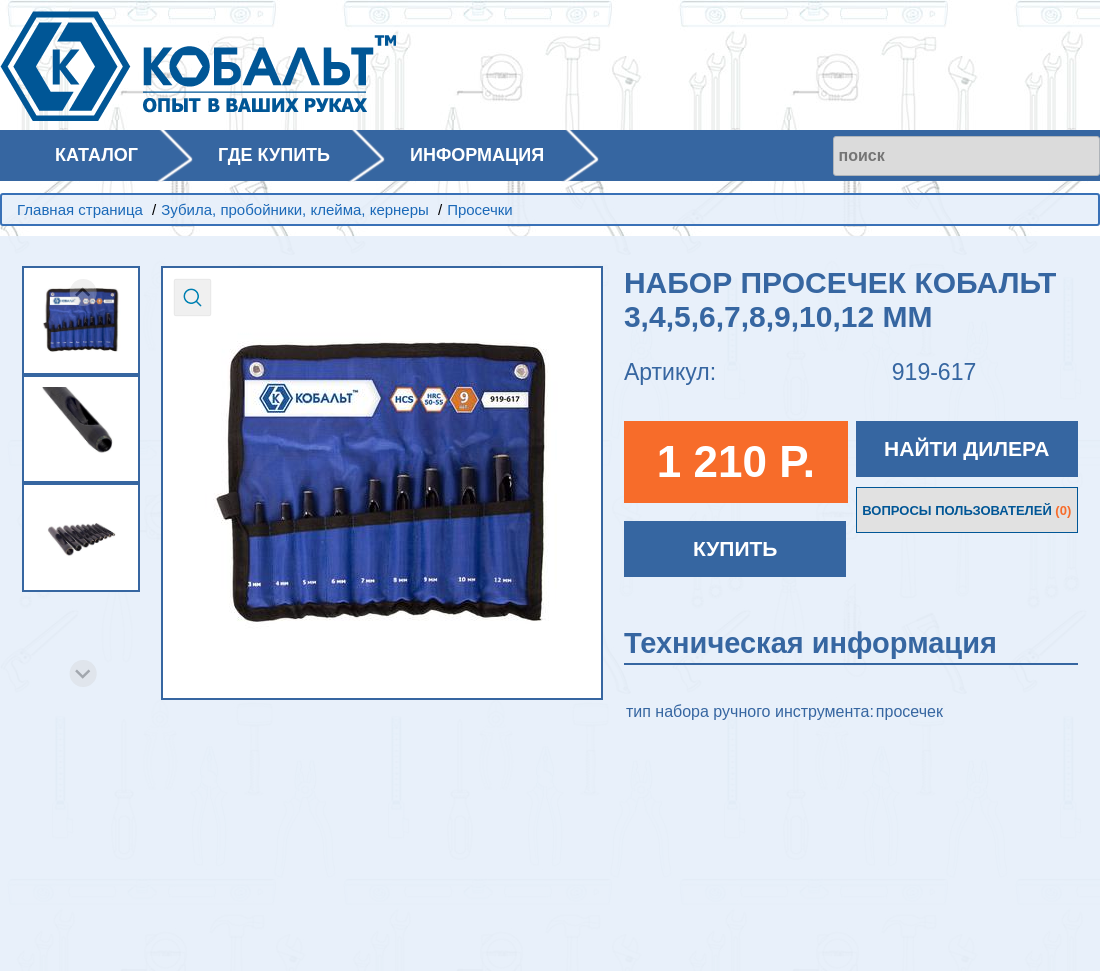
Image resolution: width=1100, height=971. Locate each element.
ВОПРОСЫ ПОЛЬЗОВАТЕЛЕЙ (966, 510)
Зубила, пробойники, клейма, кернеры (295, 209)
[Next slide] (83, 673)
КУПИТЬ (735, 548)
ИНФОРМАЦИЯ (477, 155)
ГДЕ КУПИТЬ (274, 155)
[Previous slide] (83, 292)
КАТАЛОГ (96, 155)
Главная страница (80, 209)
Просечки (480, 209)
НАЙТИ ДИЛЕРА (966, 448)
